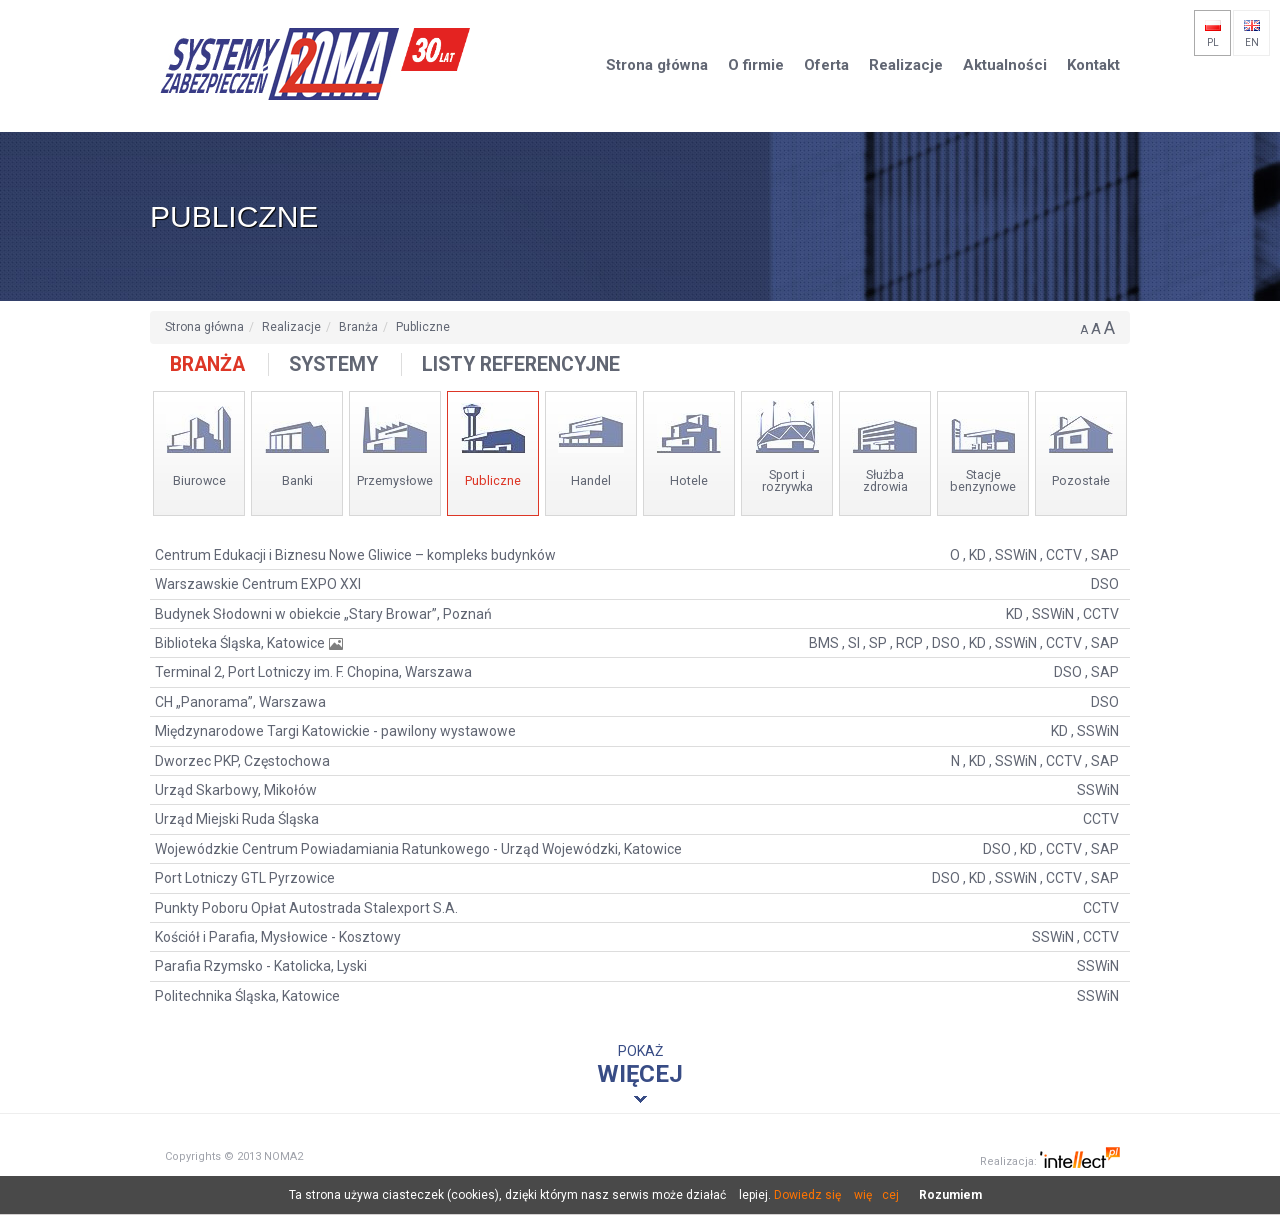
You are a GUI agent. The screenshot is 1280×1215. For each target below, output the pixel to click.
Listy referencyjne (521, 364)
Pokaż (640, 1065)
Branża (358, 327)
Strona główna (204, 327)
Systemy (333, 364)
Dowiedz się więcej (836, 1195)
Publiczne (423, 327)
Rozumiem (950, 1195)
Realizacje (291, 327)
